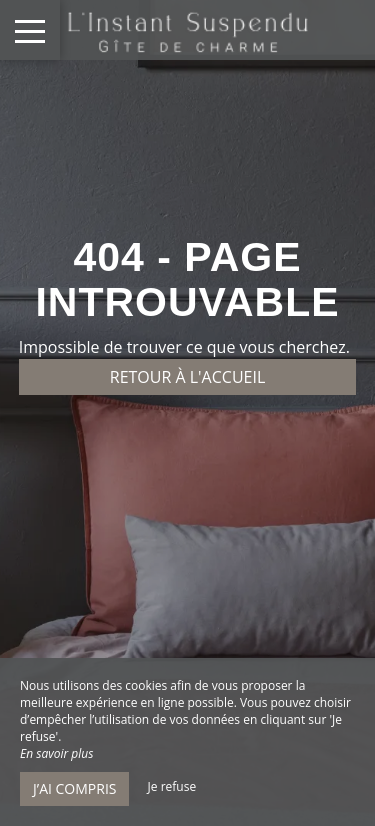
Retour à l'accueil (188, 377)
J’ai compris (74, 788)
